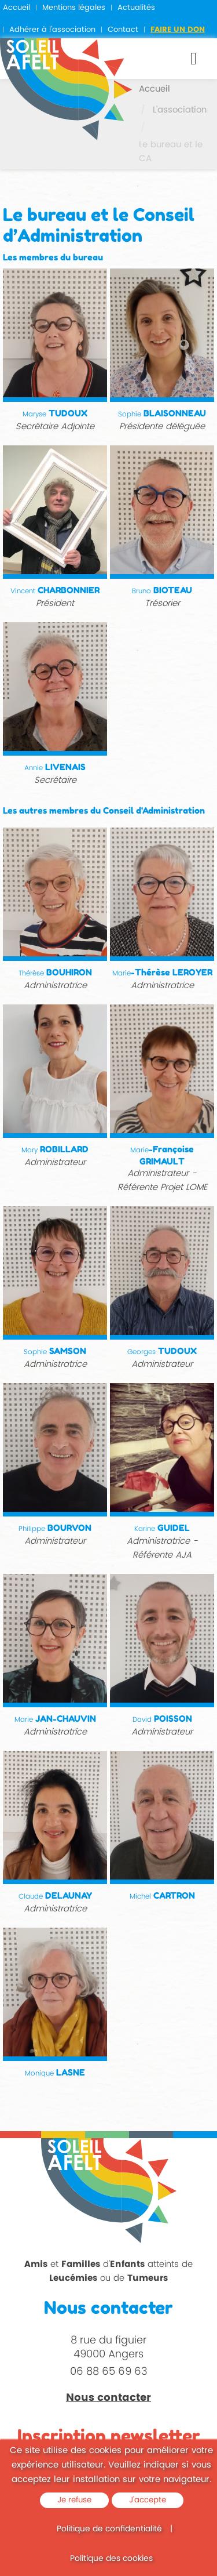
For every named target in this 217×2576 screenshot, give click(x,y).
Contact (123, 30)
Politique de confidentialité (109, 2528)
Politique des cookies (111, 2558)
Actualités (136, 8)
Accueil (16, 8)
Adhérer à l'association (52, 30)
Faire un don (177, 30)
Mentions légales (73, 8)
